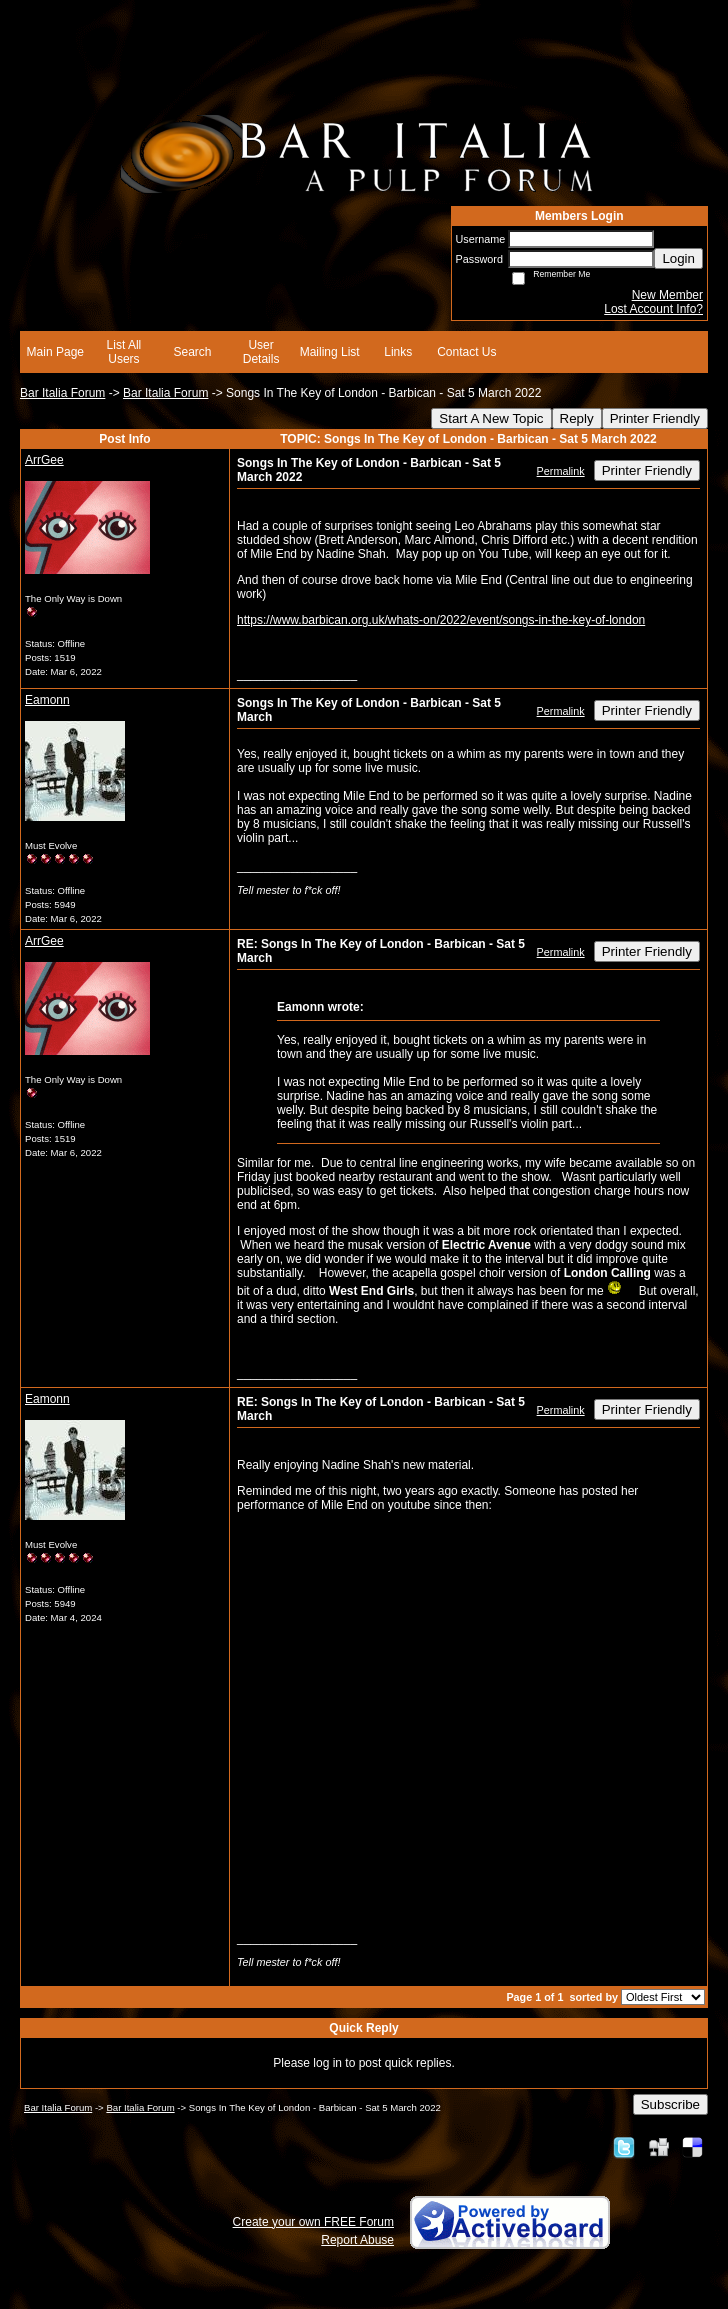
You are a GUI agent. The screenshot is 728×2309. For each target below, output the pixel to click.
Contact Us (466, 352)
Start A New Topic (491, 418)
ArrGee (44, 460)
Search (192, 352)
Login (678, 258)
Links (398, 352)
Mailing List (330, 352)
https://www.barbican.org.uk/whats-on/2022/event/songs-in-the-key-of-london (441, 620)
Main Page (55, 352)
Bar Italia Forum (62, 393)
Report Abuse (357, 2240)
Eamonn (47, 700)
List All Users (124, 352)
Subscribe (670, 2104)
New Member (667, 295)
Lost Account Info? (653, 309)
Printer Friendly (655, 418)
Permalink (561, 471)
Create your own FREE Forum (313, 2222)
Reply (577, 418)
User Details (261, 352)
